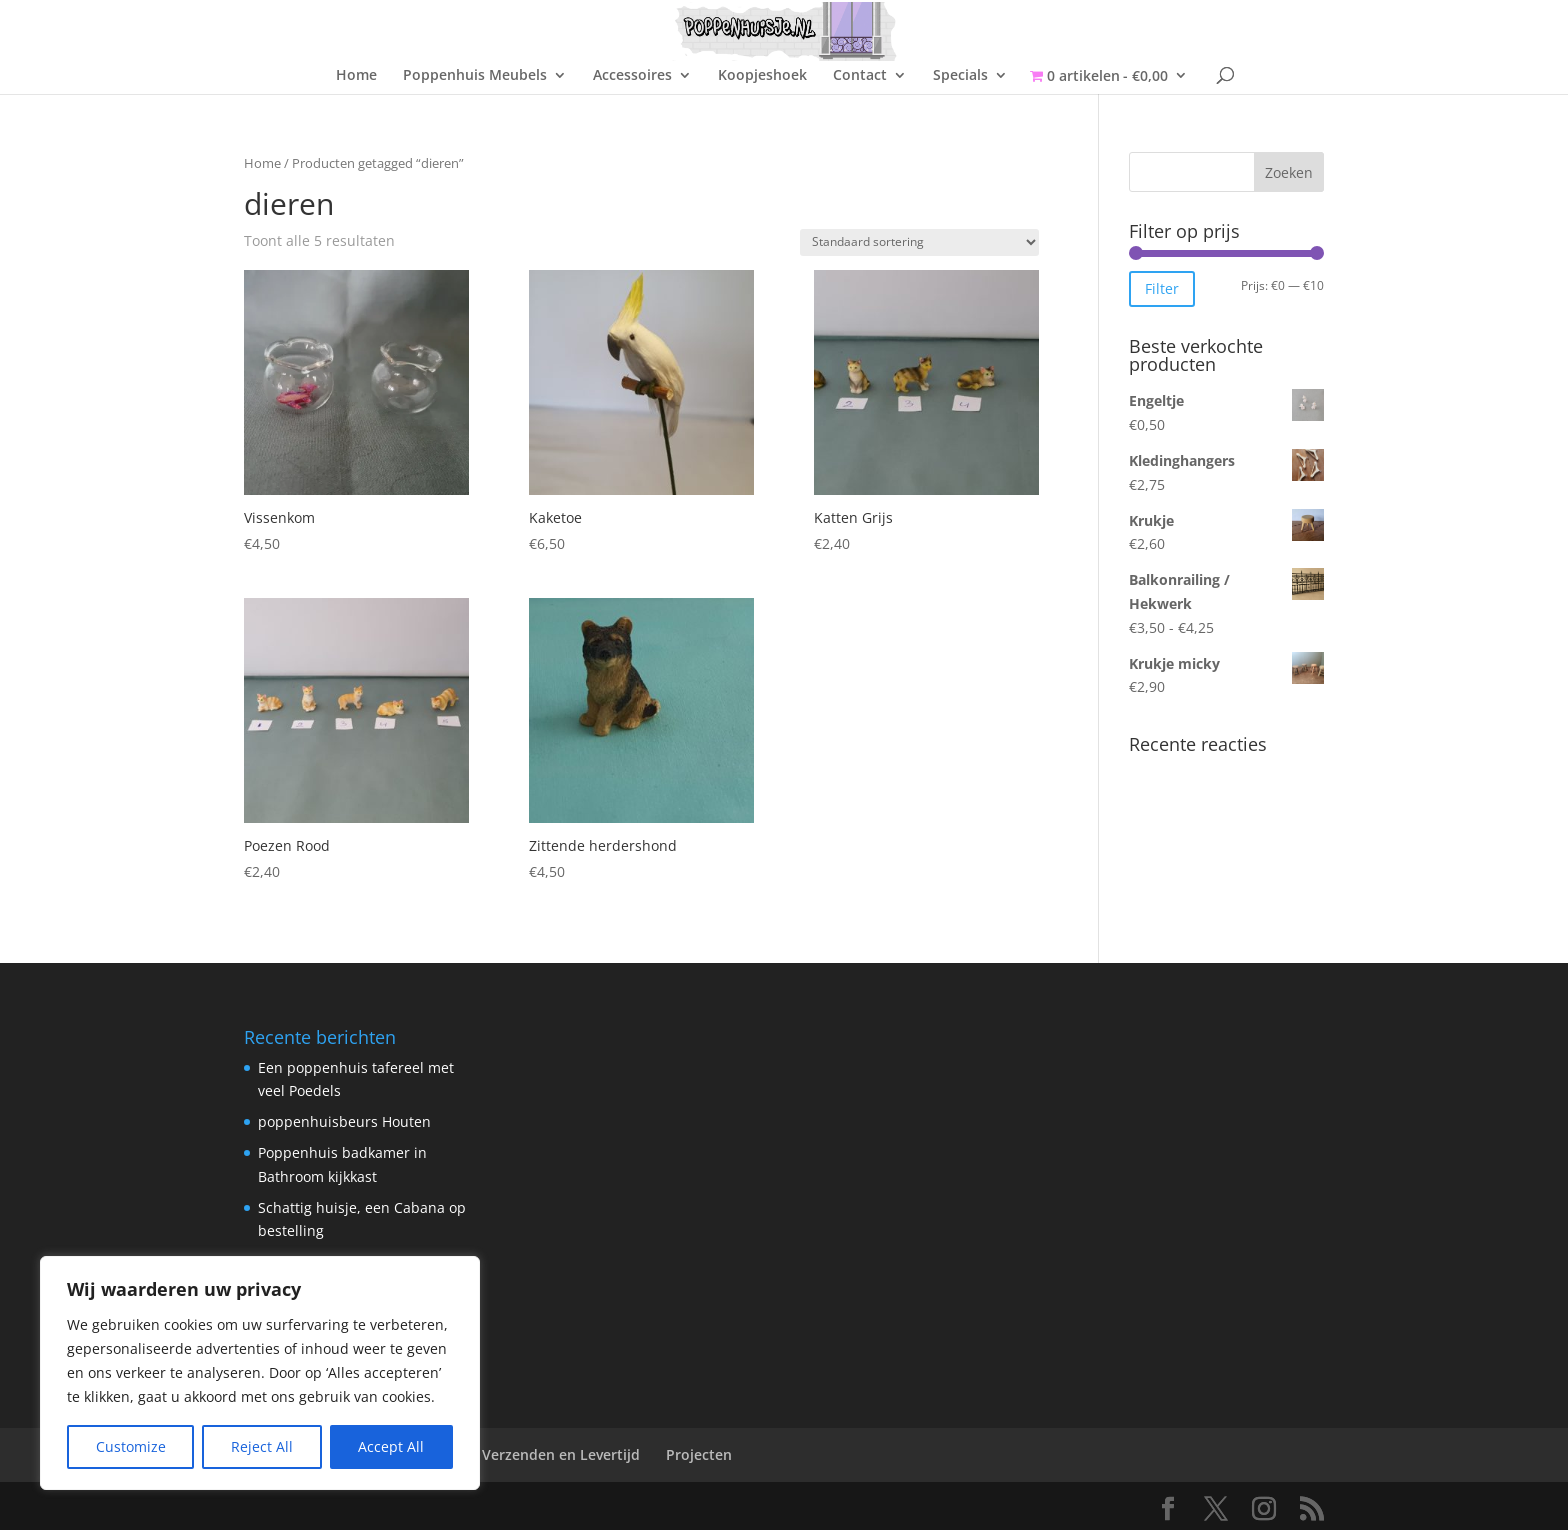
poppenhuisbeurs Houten (344, 1121)
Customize (131, 1446)
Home (356, 76)
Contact (860, 76)
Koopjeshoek (762, 76)
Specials (960, 76)
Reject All (262, 1446)
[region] (260, 1373)
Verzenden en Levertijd (561, 1454)
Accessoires (632, 76)
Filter (1162, 288)
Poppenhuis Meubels (475, 76)
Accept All (391, 1446)
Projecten (699, 1454)
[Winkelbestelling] (919, 242)
